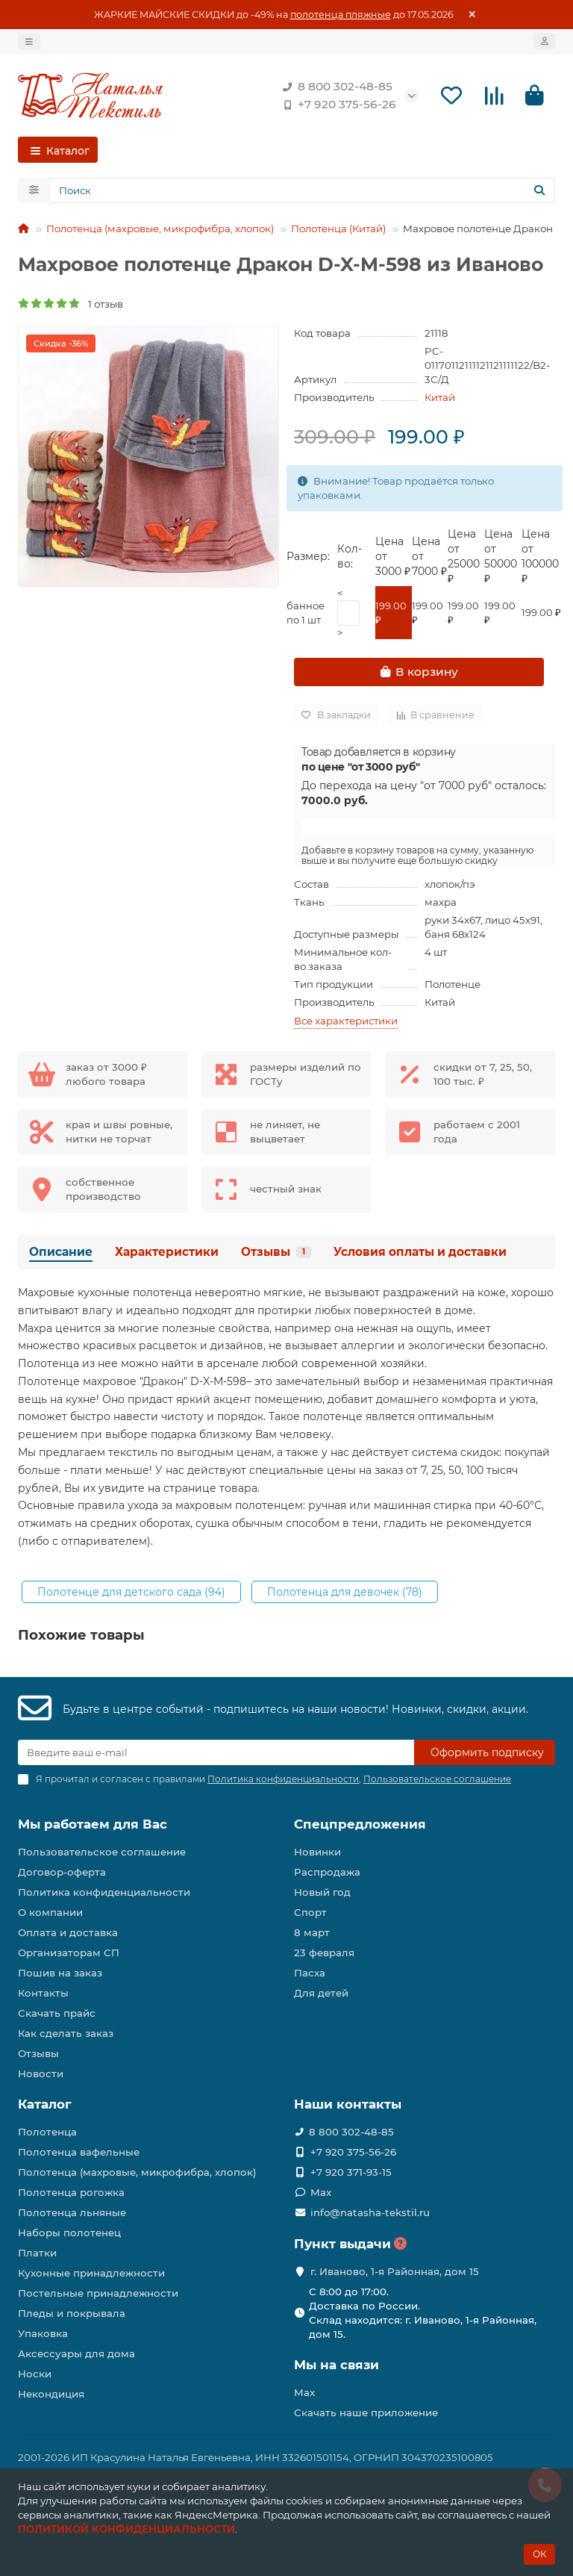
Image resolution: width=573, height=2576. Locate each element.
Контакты (43, 1993)
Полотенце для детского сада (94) (131, 1594)
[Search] (302, 192)
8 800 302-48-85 (334, 87)
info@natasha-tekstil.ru (370, 2212)
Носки (34, 2374)
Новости (40, 2073)
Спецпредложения (360, 1824)
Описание (61, 1254)
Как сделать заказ (65, 2033)
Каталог (45, 2104)
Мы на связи (336, 2364)
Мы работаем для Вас (92, 1824)
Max (320, 2192)
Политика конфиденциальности (104, 1892)
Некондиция (51, 2394)
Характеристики (167, 1254)
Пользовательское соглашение (102, 1852)
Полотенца (47, 2132)
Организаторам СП (68, 1953)
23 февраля (324, 1953)
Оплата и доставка (68, 1932)
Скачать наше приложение (366, 2412)
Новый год (322, 1892)
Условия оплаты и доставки (420, 1254)
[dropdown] (29, 42)
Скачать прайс (57, 2013)
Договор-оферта (62, 1872)
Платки (37, 2253)
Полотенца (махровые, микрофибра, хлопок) (160, 231)
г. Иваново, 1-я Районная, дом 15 (394, 2271)
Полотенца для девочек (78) (344, 1594)
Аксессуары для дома (76, 2353)
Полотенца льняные (72, 2212)
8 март (312, 1932)
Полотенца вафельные (79, 2152)
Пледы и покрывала (71, 2313)
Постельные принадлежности (98, 2293)
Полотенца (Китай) (338, 231)
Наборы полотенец (69, 2233)
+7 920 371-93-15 (351, 2172)
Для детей (321, 1993)
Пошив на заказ (60, 1973)
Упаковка (43, 2333)
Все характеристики (346, 1023)
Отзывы (276, 1254)
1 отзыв (70, 305)
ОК (539, 2554)
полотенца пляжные (340, 14)
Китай (440, 399)
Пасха (309, 1973)
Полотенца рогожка (71, 2192)
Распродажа (327, 1872)
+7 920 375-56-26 (336, 105)
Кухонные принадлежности (91, 2273)
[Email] (216, 1752)
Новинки (317, 1852)
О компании (50, 1912)
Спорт (310, 1912)
